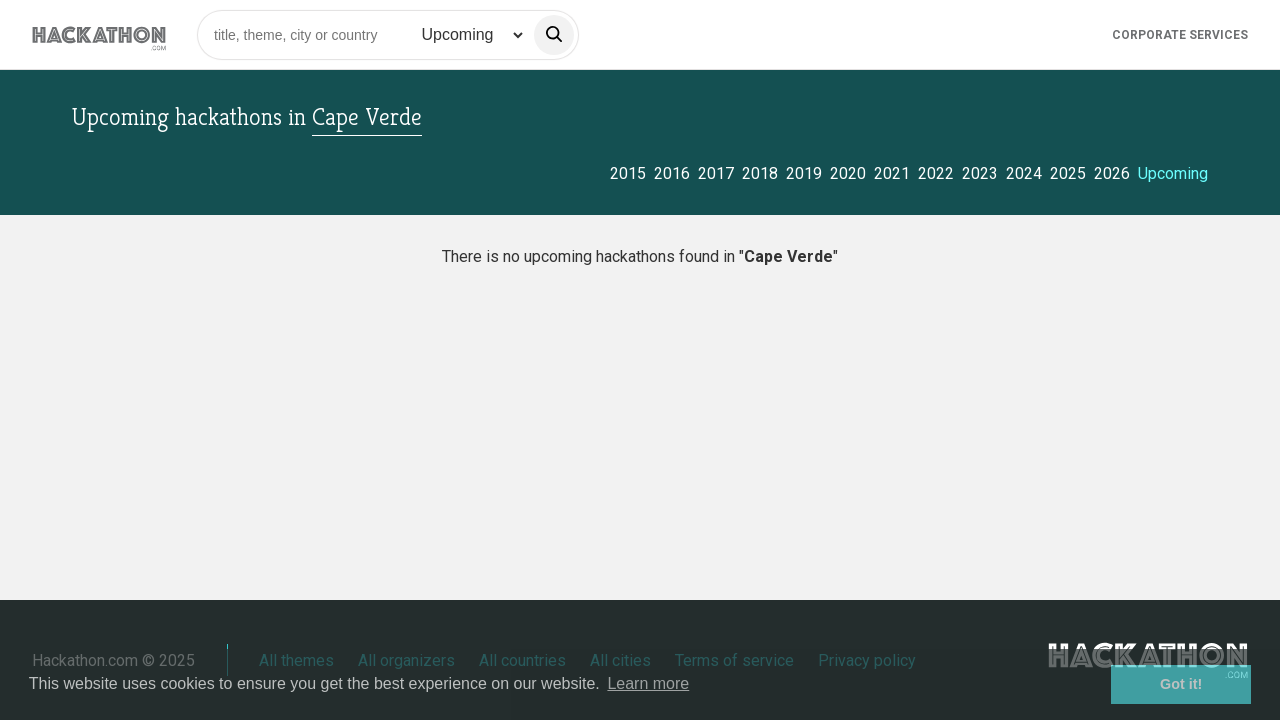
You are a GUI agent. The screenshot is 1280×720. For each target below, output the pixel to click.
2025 (1068, 173)
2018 (760, 173)
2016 (672, 173)
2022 (936, 173)
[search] (554, 35)
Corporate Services (1180, 35)
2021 (892, 173)
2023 (980, 173)
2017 (716, 173)
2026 (1112, 173)
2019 (804, 173)
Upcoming (1173, 173)
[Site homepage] (99, 34)
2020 (848, 173)
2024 (1024, 173)
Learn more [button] (648, 683)
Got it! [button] (1181, 684)
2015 (628, 173)
